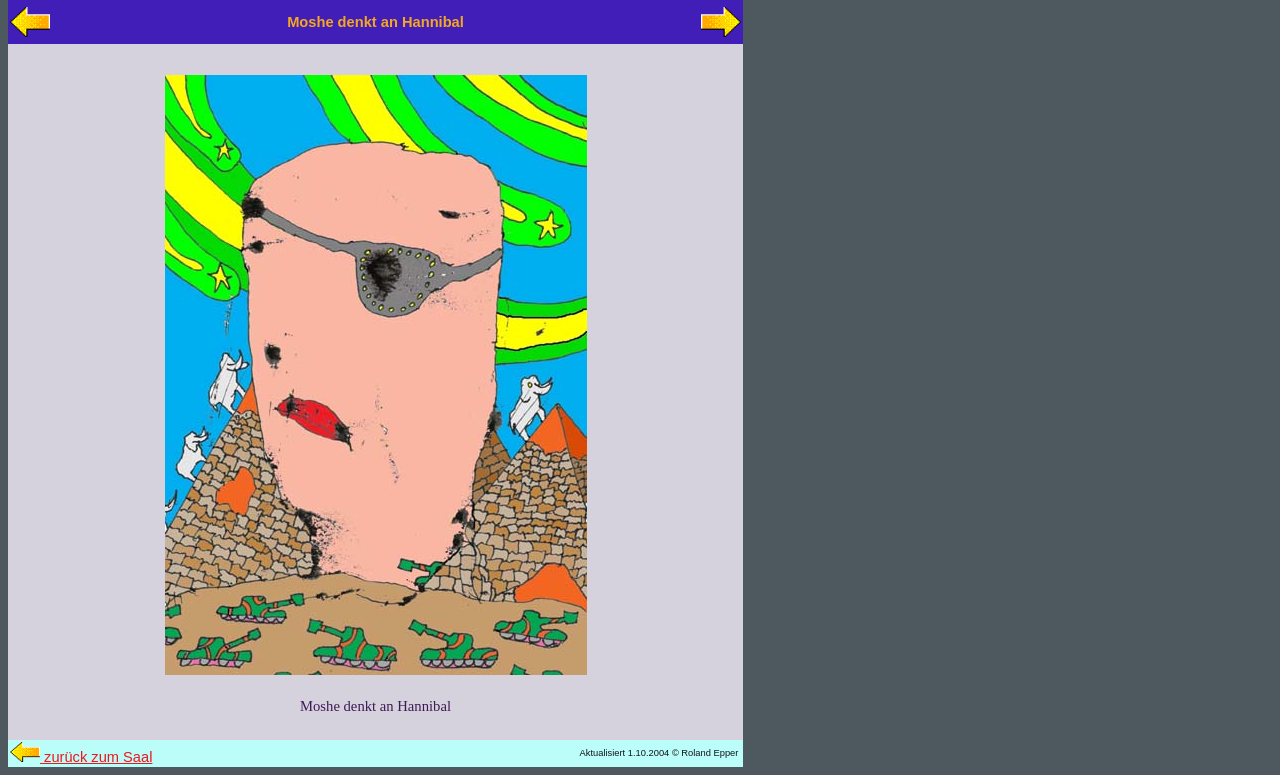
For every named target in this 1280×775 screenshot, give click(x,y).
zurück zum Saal (81, 757)
